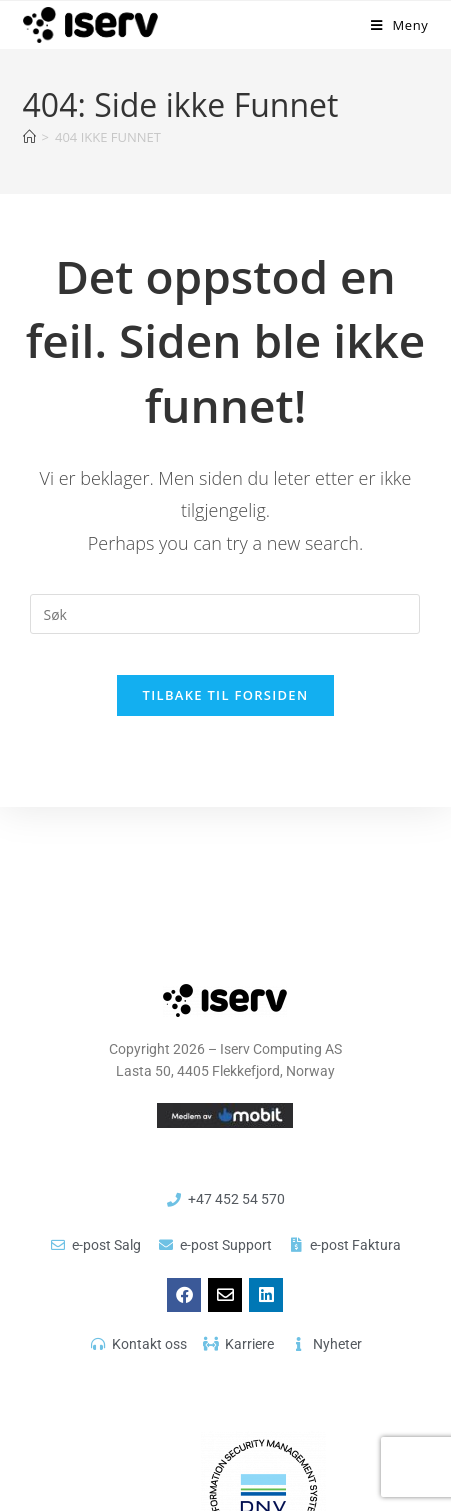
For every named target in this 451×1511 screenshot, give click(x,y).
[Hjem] (29, 137)
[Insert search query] (225, 614)
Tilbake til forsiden (226, 695)
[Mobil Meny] (399, 25)
